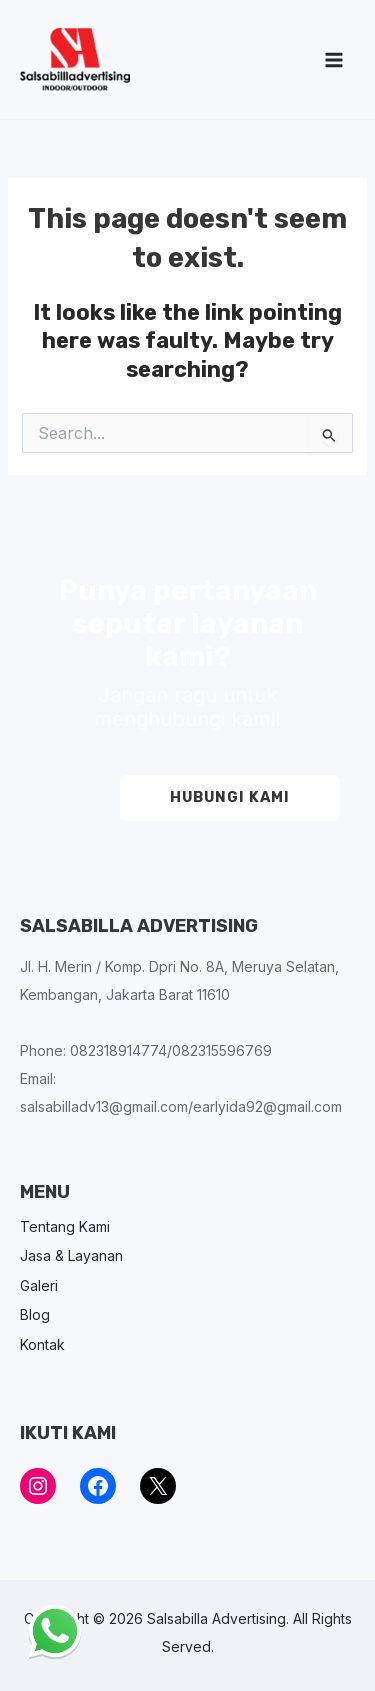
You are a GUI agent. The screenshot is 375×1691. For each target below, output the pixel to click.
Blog (35, 1314)
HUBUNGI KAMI (230, 797)
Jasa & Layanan (71, 1255)
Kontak (42, 1344)
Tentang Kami (65, 1226)
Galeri (39, 1285)
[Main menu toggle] (334, 60)
